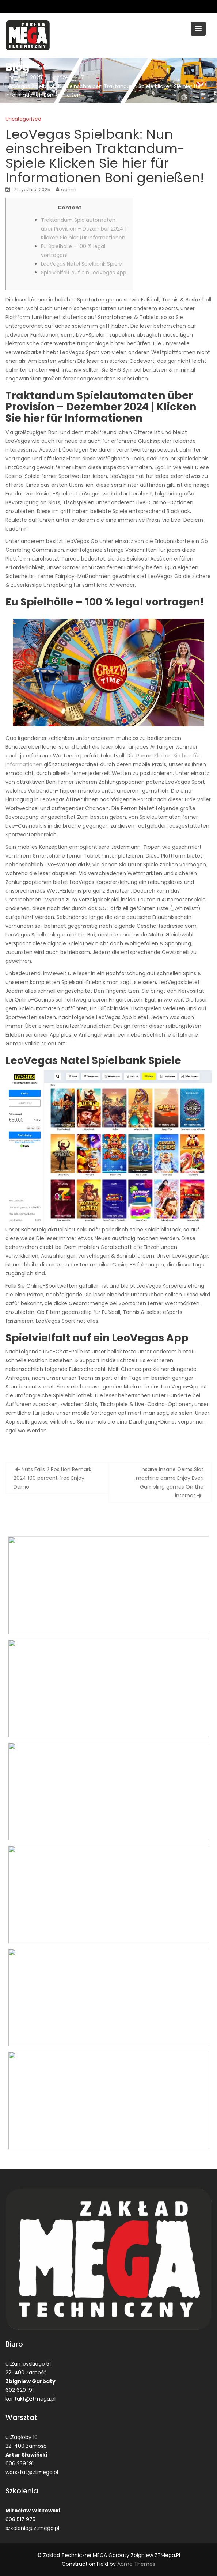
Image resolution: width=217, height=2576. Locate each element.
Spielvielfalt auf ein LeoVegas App (83, 272)
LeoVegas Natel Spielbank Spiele (81, 263)
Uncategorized (23, 118)
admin (68, 189)
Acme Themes (136, 2564)
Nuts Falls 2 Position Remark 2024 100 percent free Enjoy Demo (52, 1478)
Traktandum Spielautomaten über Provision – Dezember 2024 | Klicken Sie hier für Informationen (83, 228)
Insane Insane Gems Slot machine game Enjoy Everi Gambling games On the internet (169, 1482)
